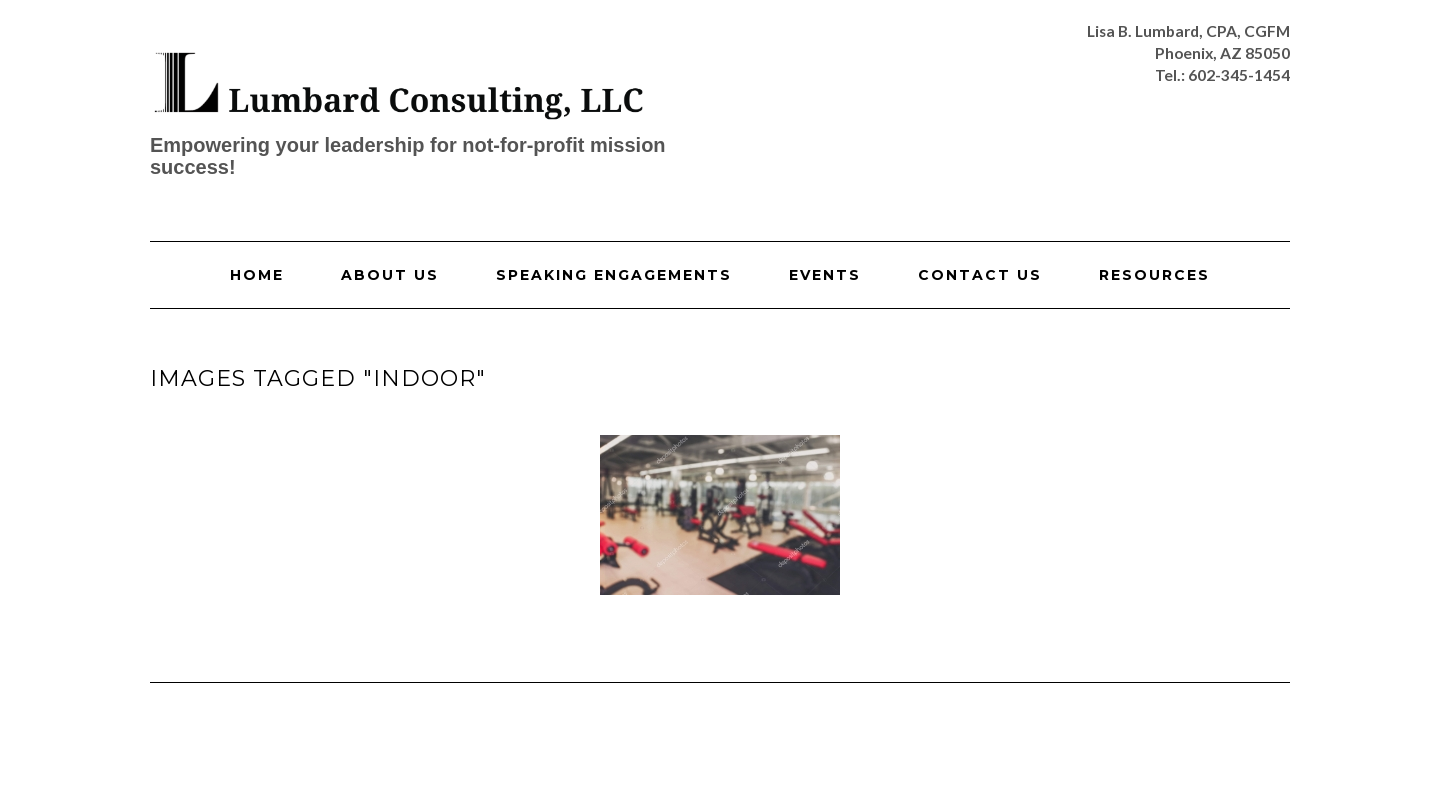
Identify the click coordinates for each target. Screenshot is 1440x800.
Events (825, 275)
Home (257, 275)
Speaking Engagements (614, 275)
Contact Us (980, 275)
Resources (1154, 275)
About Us (390, 275)
